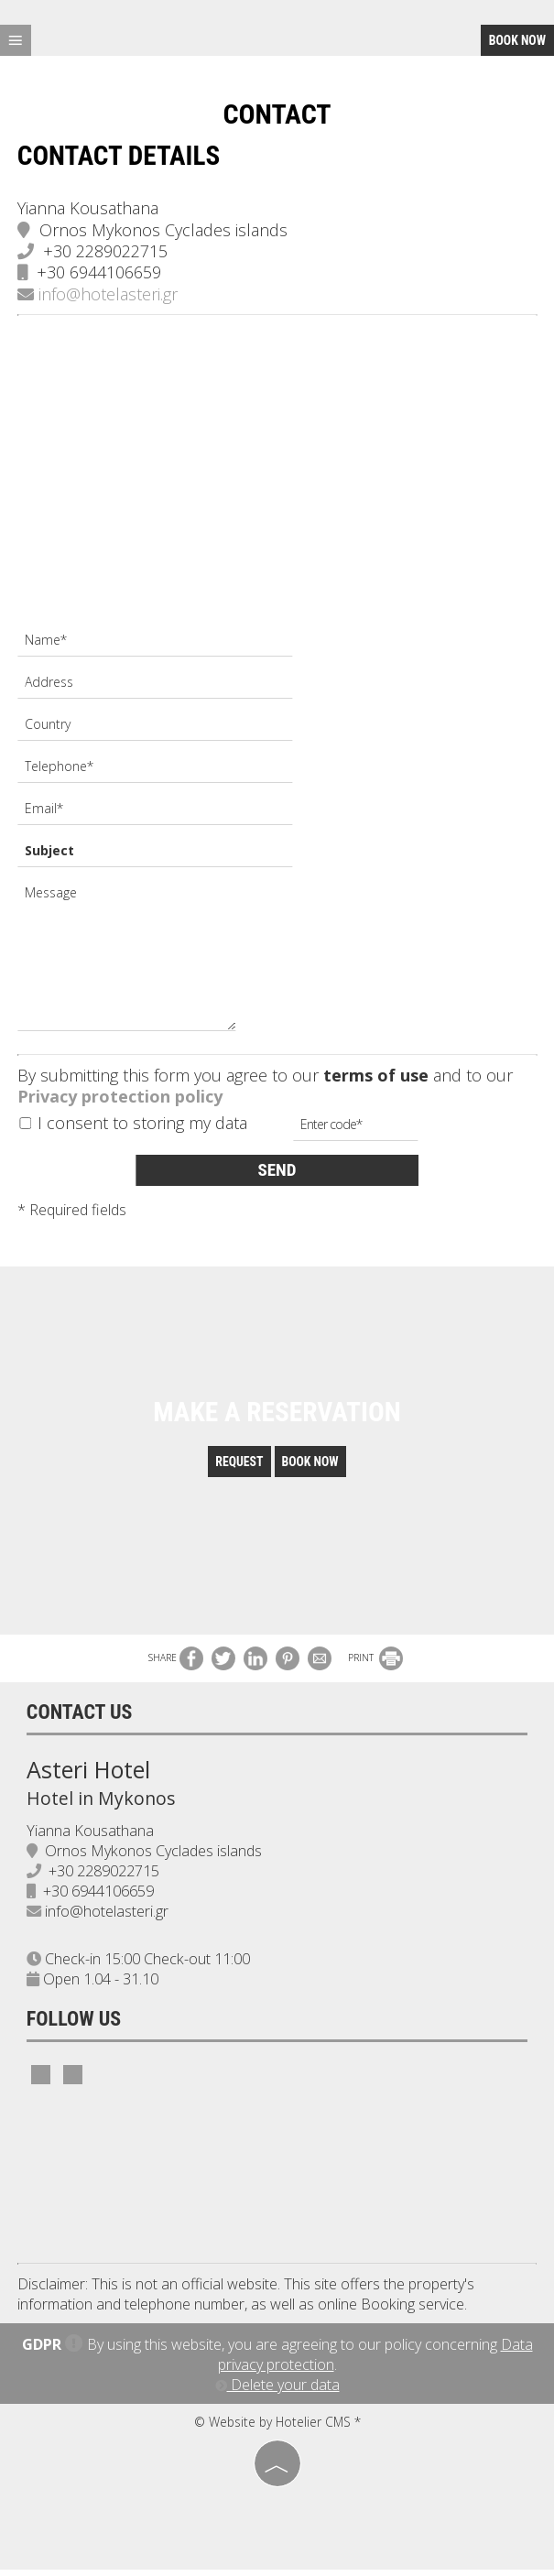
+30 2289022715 (106, 252)
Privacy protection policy (120, 1098)
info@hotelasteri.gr (98, 295)
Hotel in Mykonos (102, 1804)
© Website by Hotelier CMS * (277, 2428)
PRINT (375, 1664)
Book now (517, 40)
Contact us (80, 1718)
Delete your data (277, 2391)
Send (276, 1171)
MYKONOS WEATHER (277, 2182)
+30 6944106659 (100, 274)
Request (237, 1468)
